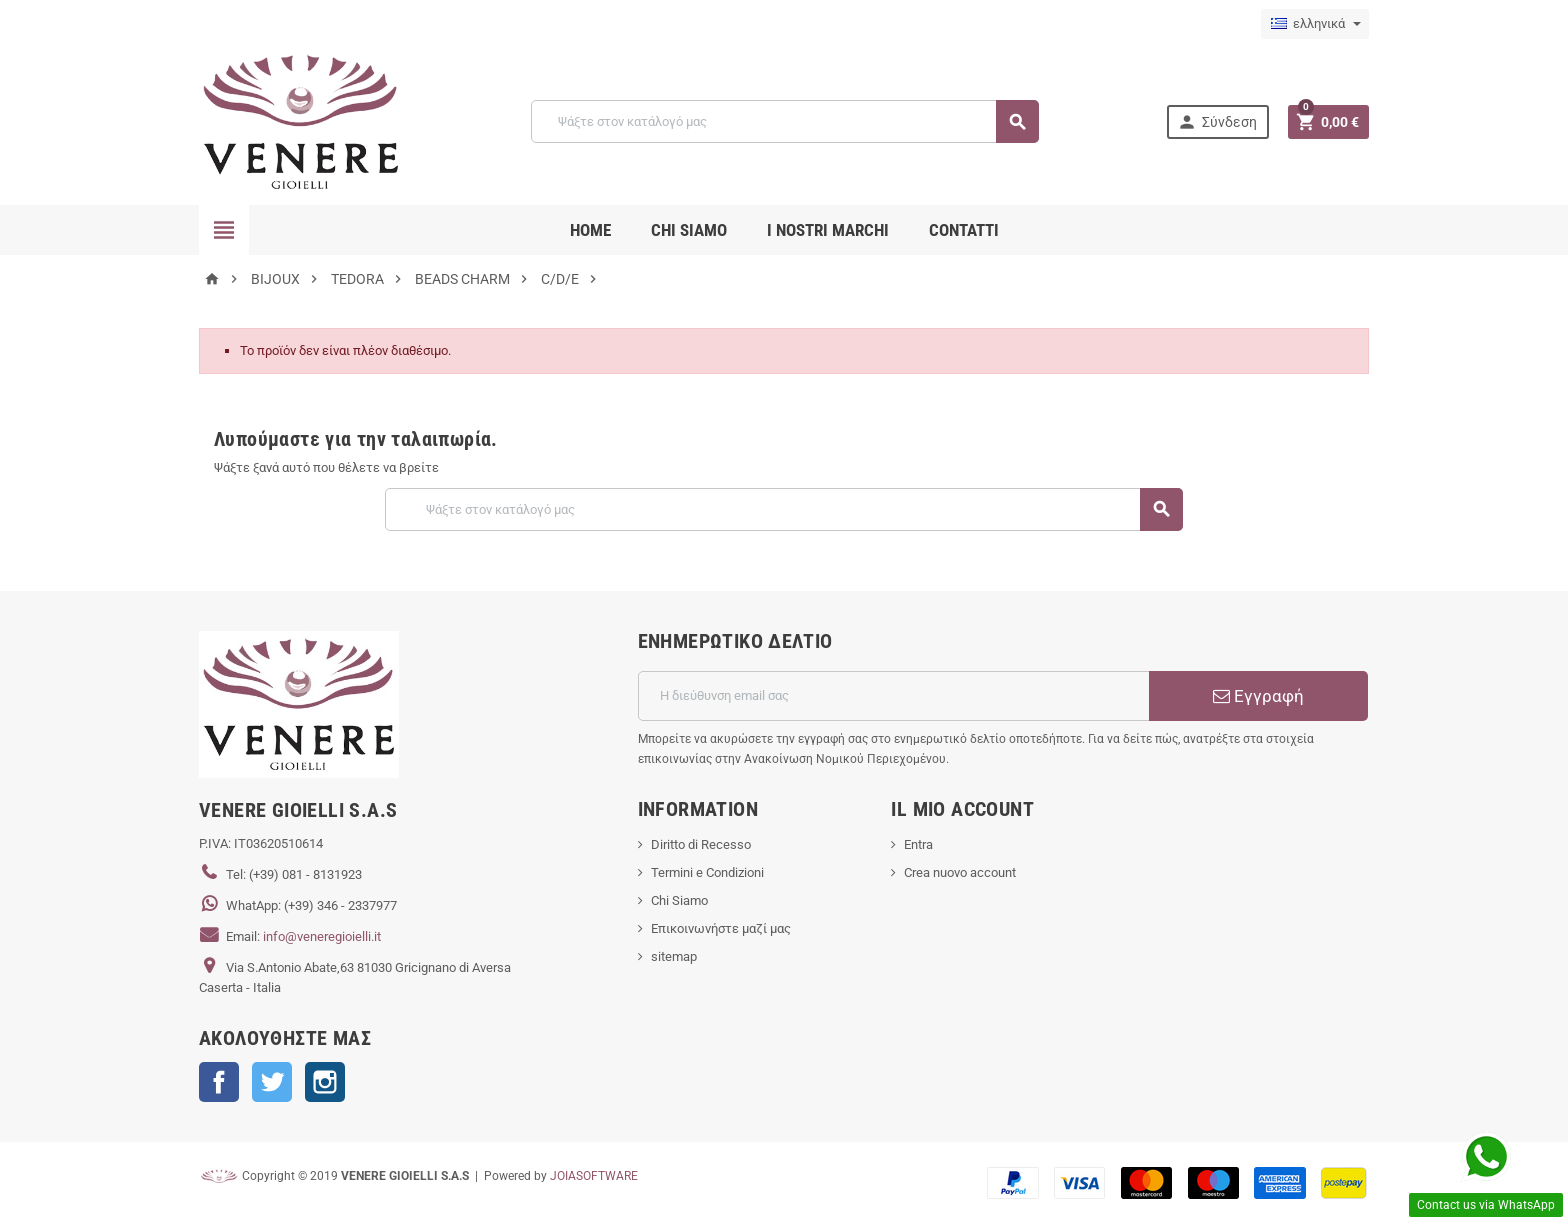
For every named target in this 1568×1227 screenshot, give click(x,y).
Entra (918, 844)
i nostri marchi (828, 230)
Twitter (272, 1082)
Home (590, 230)
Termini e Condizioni (707, 872)
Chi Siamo (679, 900)
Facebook (219, 1082)
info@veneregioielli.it (322, 936)
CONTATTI (964, 230)
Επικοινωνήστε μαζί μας (721, 928)
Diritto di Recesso (701, 844)
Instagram (325, 1082)
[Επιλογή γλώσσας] (1315, 24)
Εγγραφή (1258, 696)
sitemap (674, 956)
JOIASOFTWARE (594, 1176)
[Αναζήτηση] (784, 121)
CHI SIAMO (689, 230)
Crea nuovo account (960, 872)
